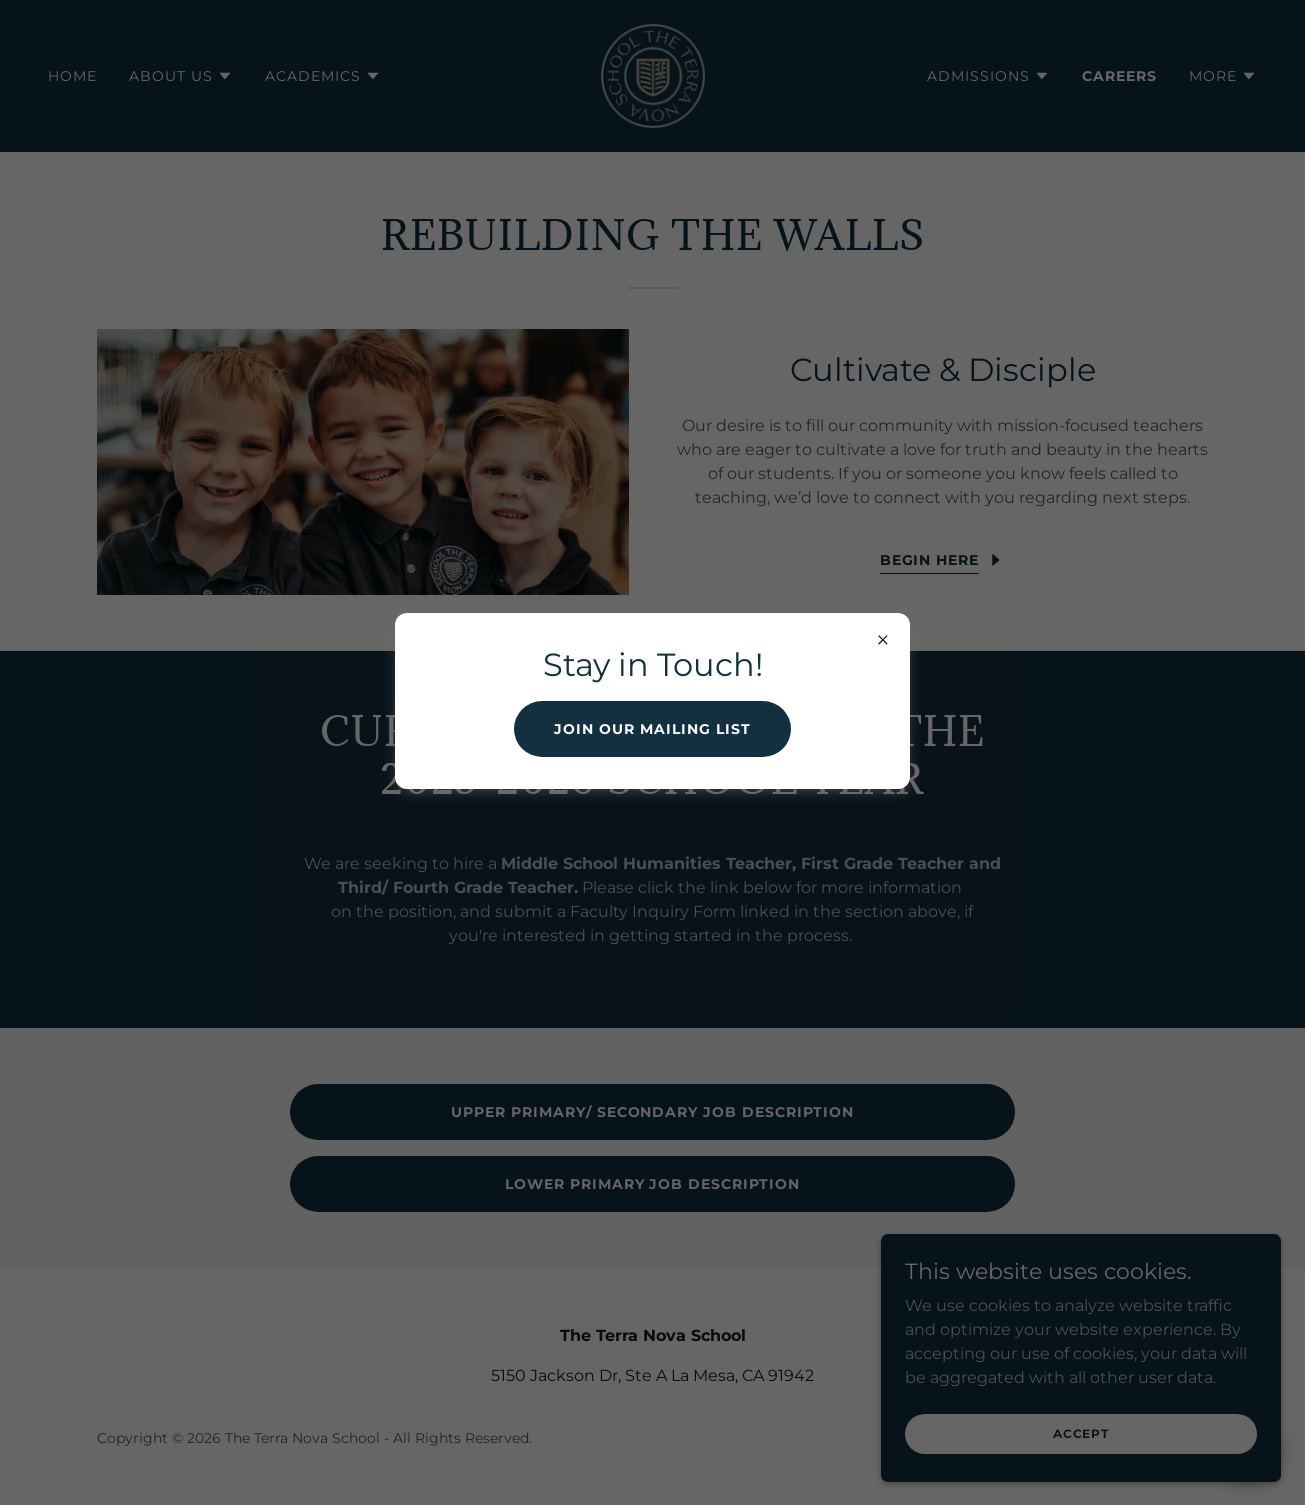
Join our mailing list (652, 729)
